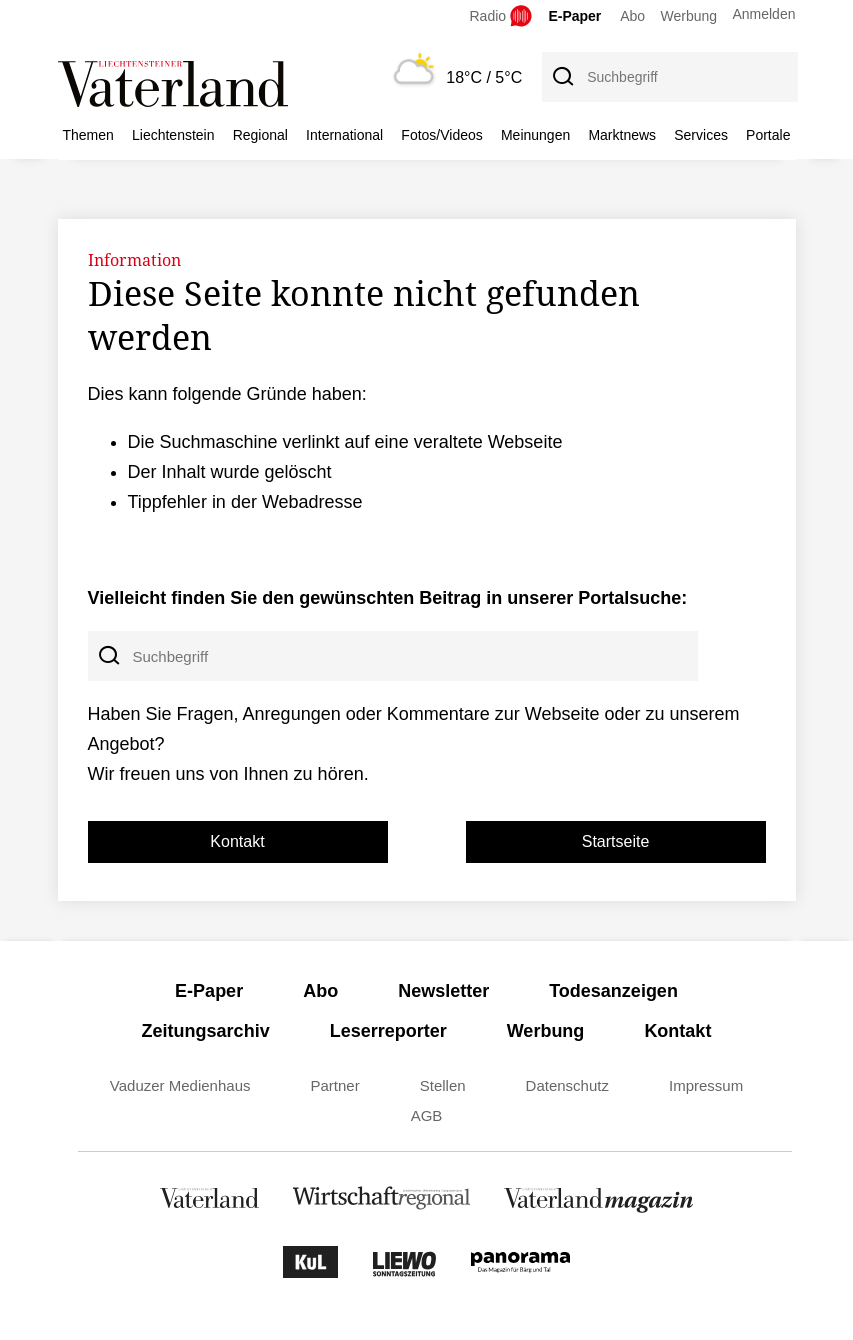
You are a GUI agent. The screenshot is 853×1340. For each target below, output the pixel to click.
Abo (632, 16)
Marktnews (622, 135)
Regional (260, 135)
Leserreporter (388, 1031)
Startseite (616, 841)
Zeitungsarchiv (206, 1031)
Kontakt (237, 841)
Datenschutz (567, 1085)
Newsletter (443, 991)
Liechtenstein (173, 135)
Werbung (689, 16)
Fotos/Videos (441, 135)
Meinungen (535, 135)
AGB (427, 1115)
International (344, 135)
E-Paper (574, 16)
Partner (335, 1085)
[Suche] (562, 77)
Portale (768, 135)
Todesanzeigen (613, 991)
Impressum (706, 1085)
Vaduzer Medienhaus (180, 1085)
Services (701, 135)
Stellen (443, 1085)
